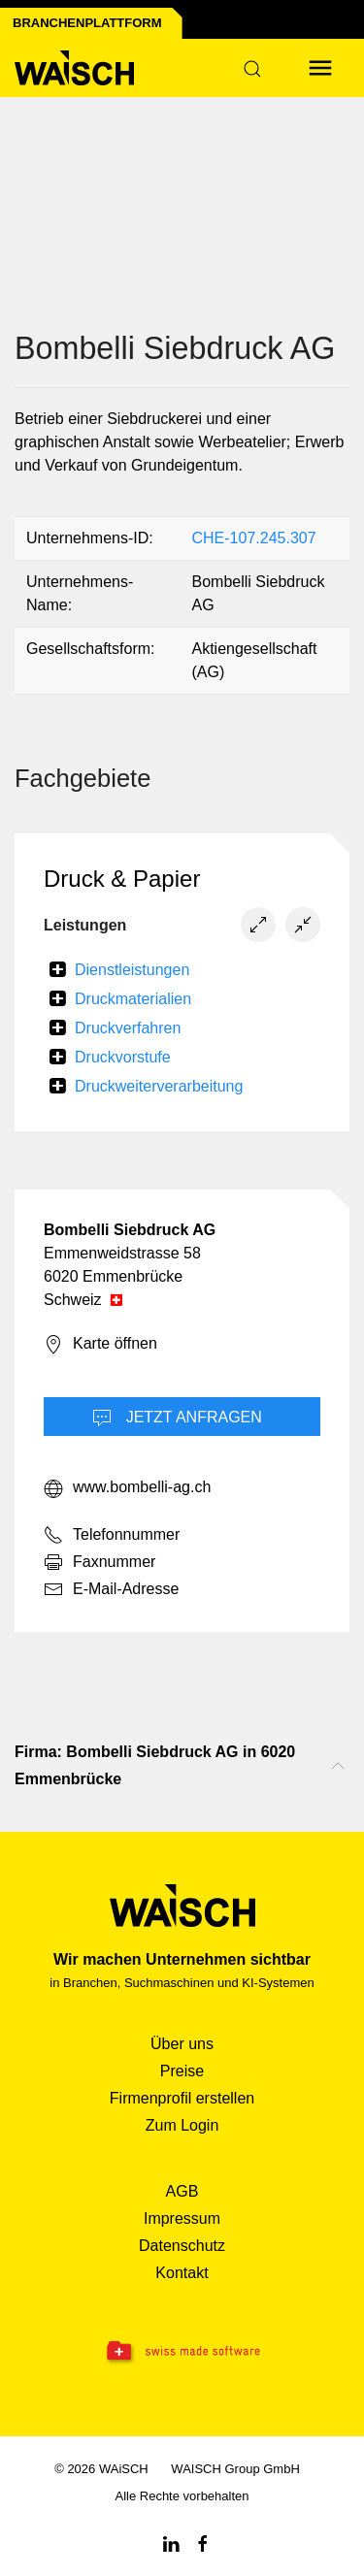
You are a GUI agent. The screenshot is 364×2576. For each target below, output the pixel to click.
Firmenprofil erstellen (182, 2098)
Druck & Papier (122, 878)
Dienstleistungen (132, 970)
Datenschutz (182, 2245)
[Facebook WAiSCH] (203, 2542)
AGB (182, 2191)
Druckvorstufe (123, 1057)
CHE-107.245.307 (254, 538)
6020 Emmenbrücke (113, 1276)
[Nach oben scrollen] (337, 1766)
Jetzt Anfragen (177, 1418)
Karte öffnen (100, 1344)
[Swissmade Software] (182, 2351)
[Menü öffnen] (320, 67)
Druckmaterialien (133, 999)
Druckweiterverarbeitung (159, 1086)
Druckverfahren (128, 1028)
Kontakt (181, 2273)
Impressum (182, 2218)
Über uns (182, 2044)
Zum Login (182, 2125)
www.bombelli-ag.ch (127, 1488)
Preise (182, 2071)
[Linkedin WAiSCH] (171, 2542)
